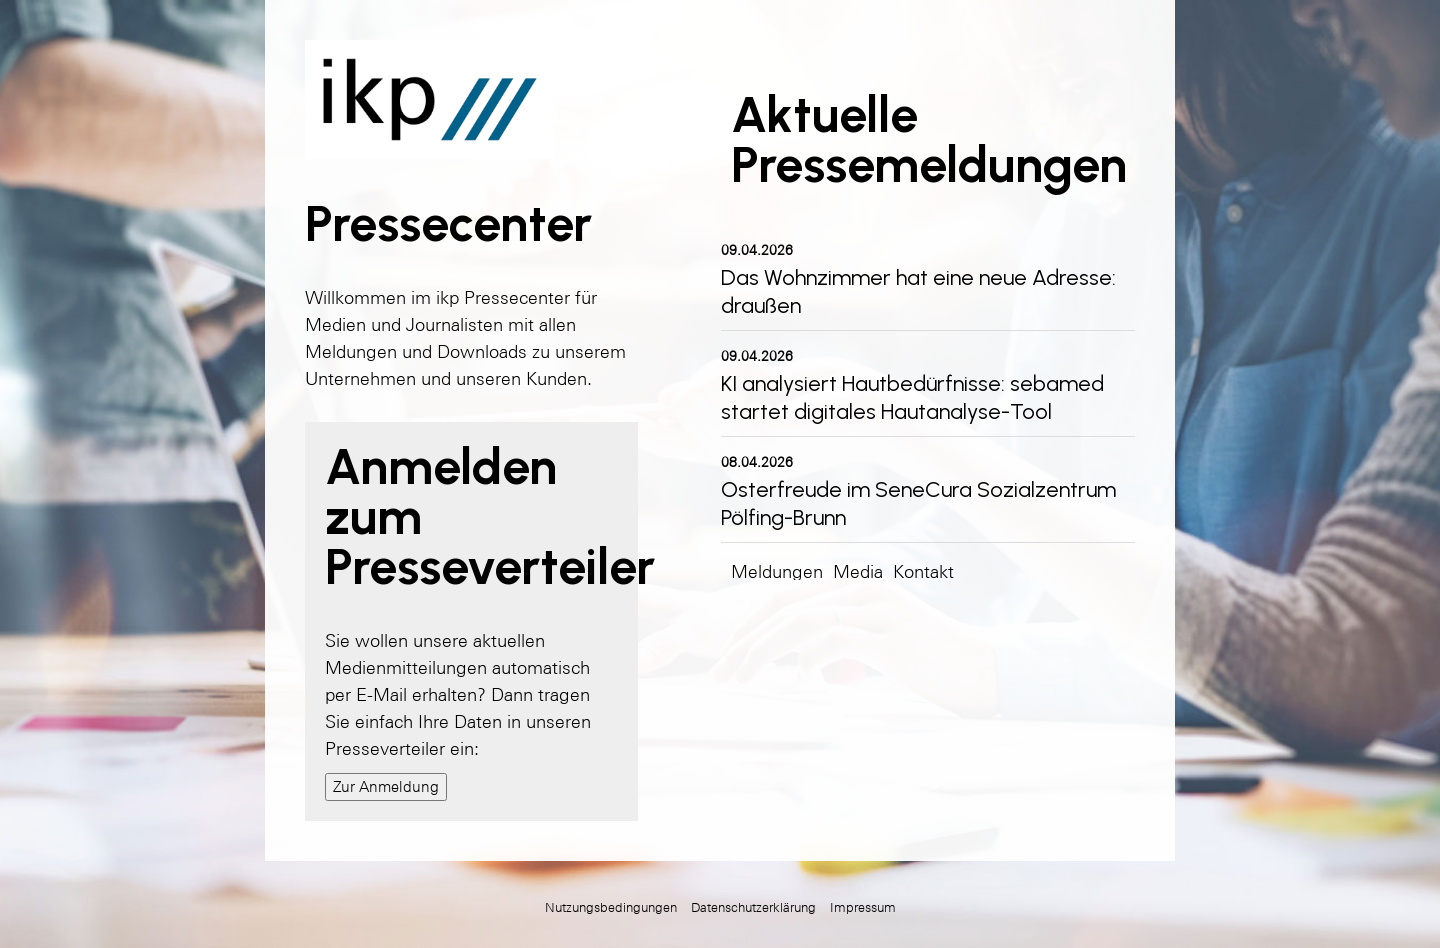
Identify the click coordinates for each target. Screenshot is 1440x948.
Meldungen (777, 571)
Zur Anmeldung (386, 786)
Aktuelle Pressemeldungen (929, 139)
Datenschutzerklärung (753, 907)
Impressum (863, 907)
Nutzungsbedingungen (611, 907)
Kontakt (923, 571)
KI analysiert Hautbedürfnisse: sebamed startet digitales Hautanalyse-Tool (912, 397)
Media (858, 571)
